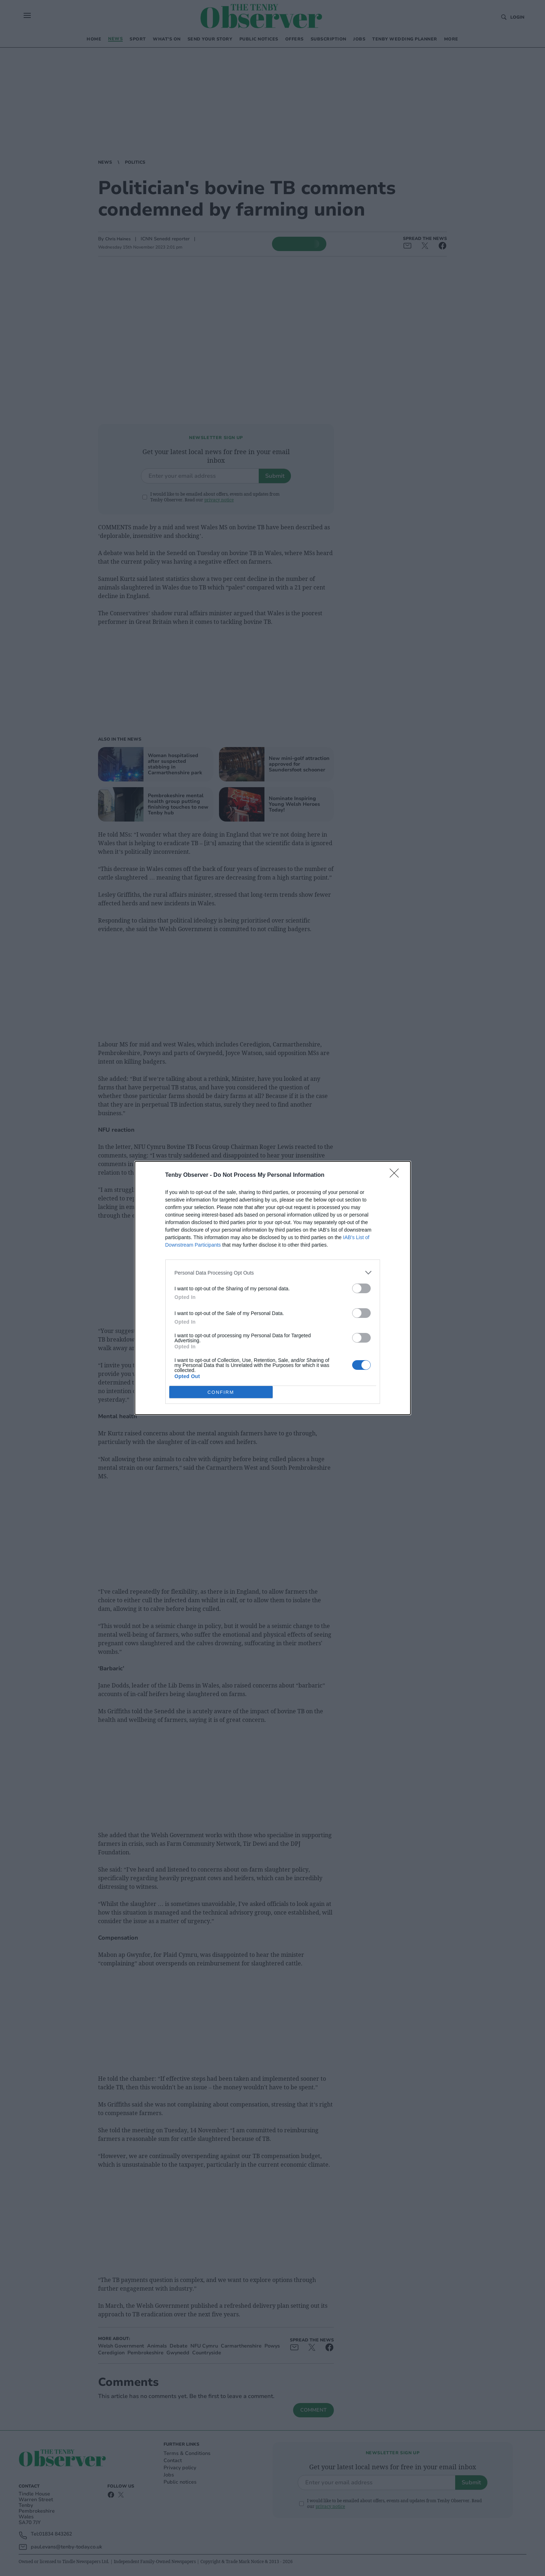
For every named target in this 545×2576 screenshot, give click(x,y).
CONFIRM (221, 1392)
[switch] (361, 1288)
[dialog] (272, 1288)
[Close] (396, 1175)
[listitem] (273, 1272)
